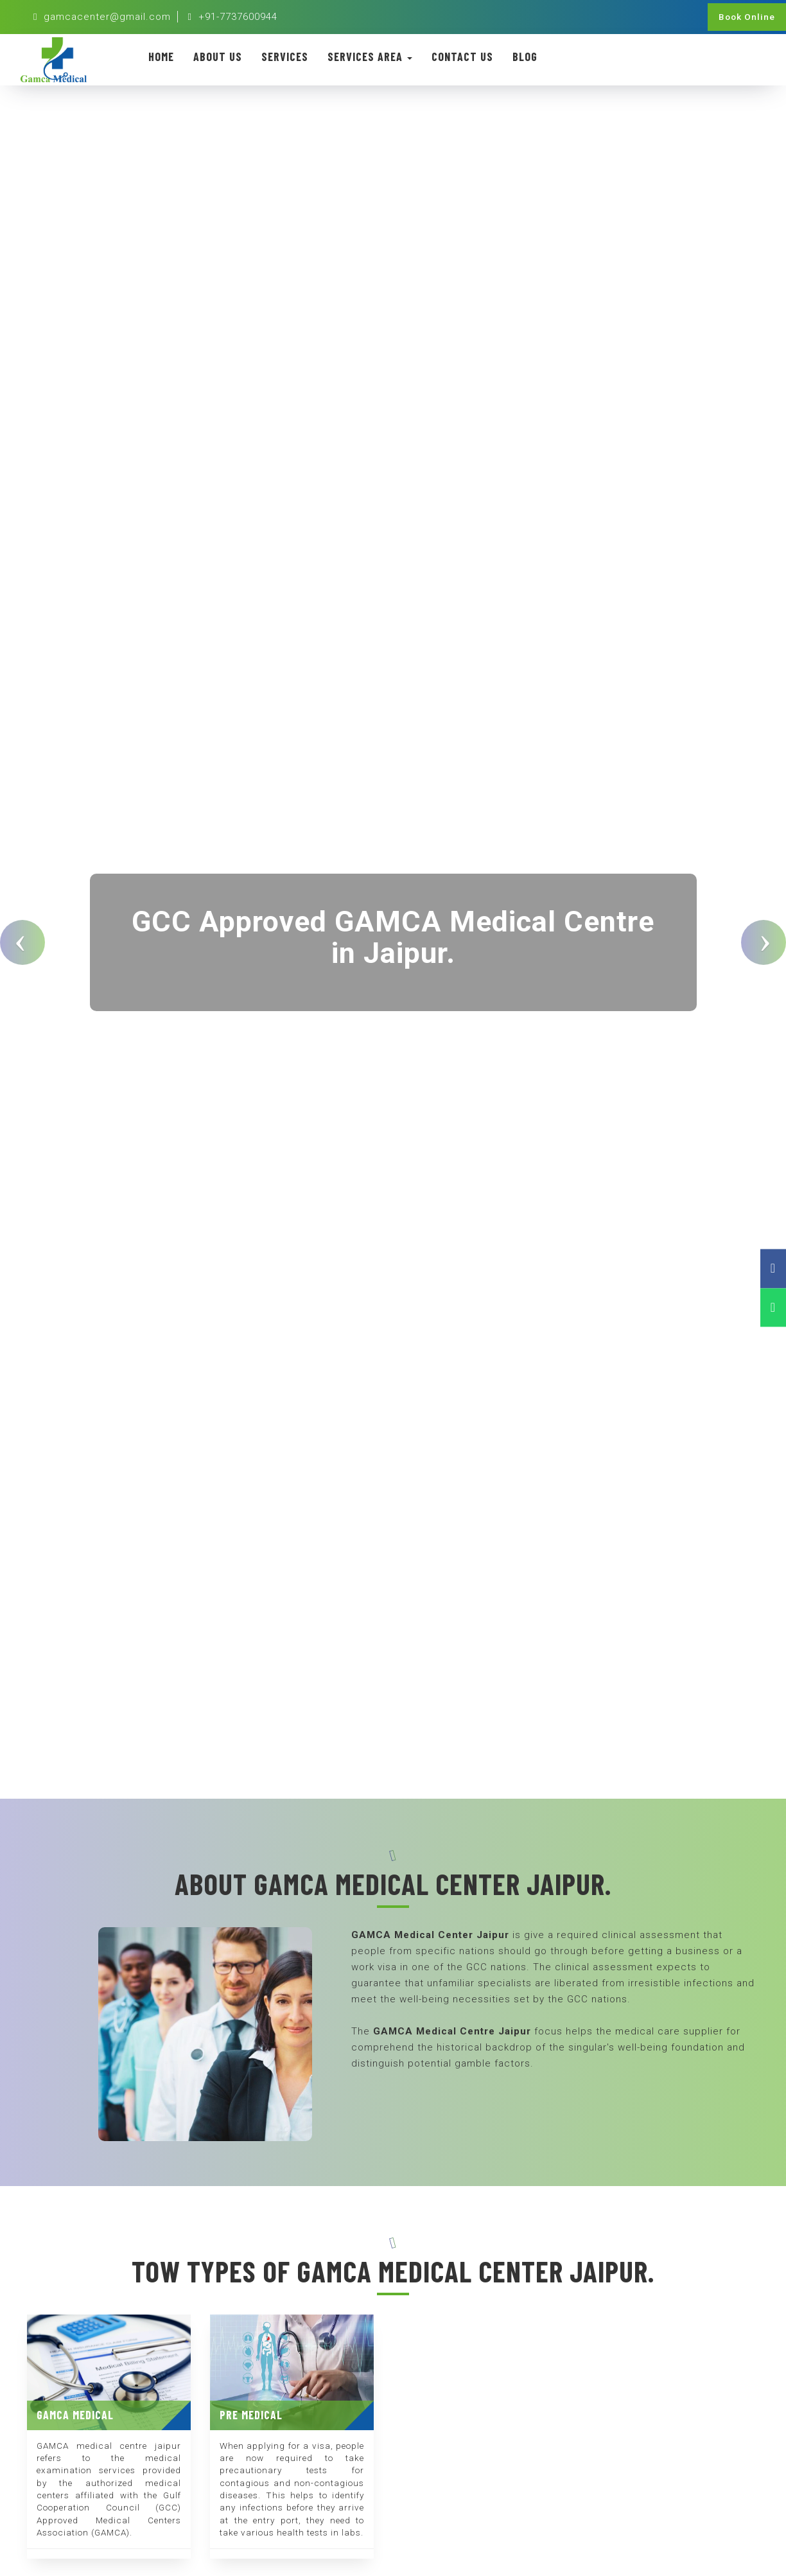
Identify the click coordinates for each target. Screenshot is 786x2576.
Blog (524, 56)
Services (284, 56)
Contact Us (462, 56)
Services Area (370, 56)
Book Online (747, 17)
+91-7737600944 (232, 16)
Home (161, 56)
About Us (217, 56)
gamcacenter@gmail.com (102, 16)
